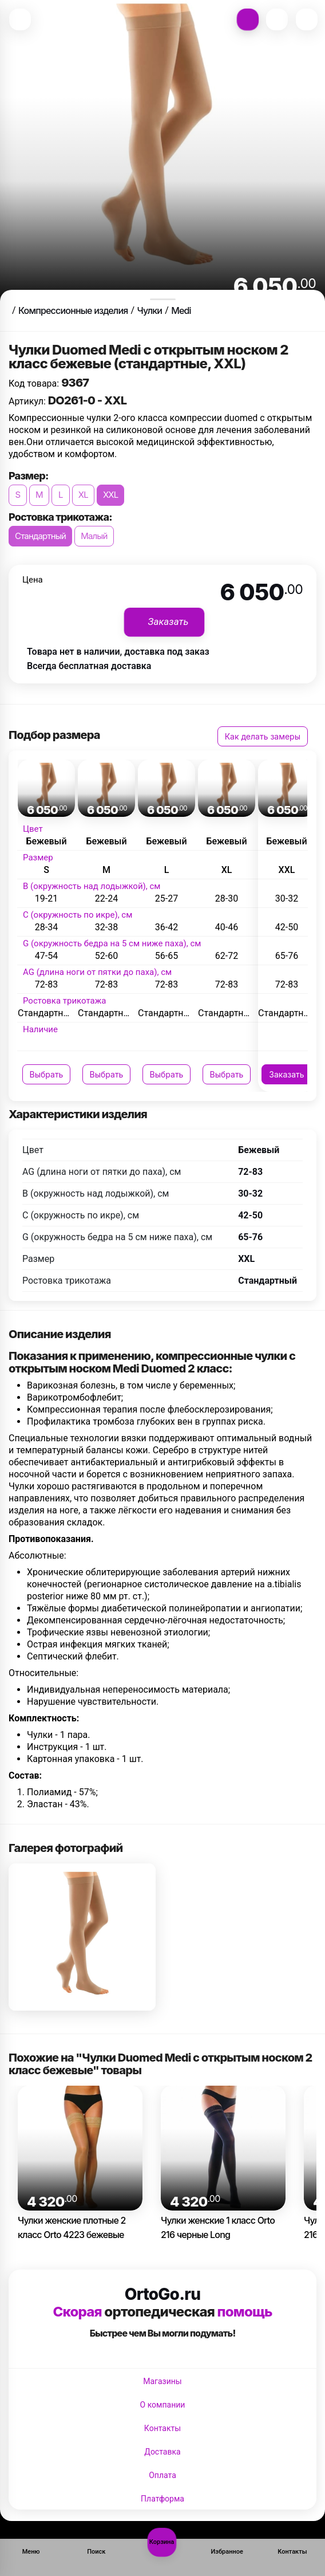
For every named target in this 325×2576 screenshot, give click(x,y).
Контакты (162, 2428)
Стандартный (40, 535)
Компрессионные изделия (73, 310)
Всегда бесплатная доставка (89, 665)
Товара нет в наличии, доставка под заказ (118, 651)
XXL (110, 494)
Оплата (162, 2475)
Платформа (162, 2498)
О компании (162, 2404)
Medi (181, 310)
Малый (94, 535)
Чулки (149, 310)
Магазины (162, 2381)
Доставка (162, 2451)
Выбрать (47, 1074)
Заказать (286, 1074)
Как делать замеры (262, 736)
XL (83, 494)
